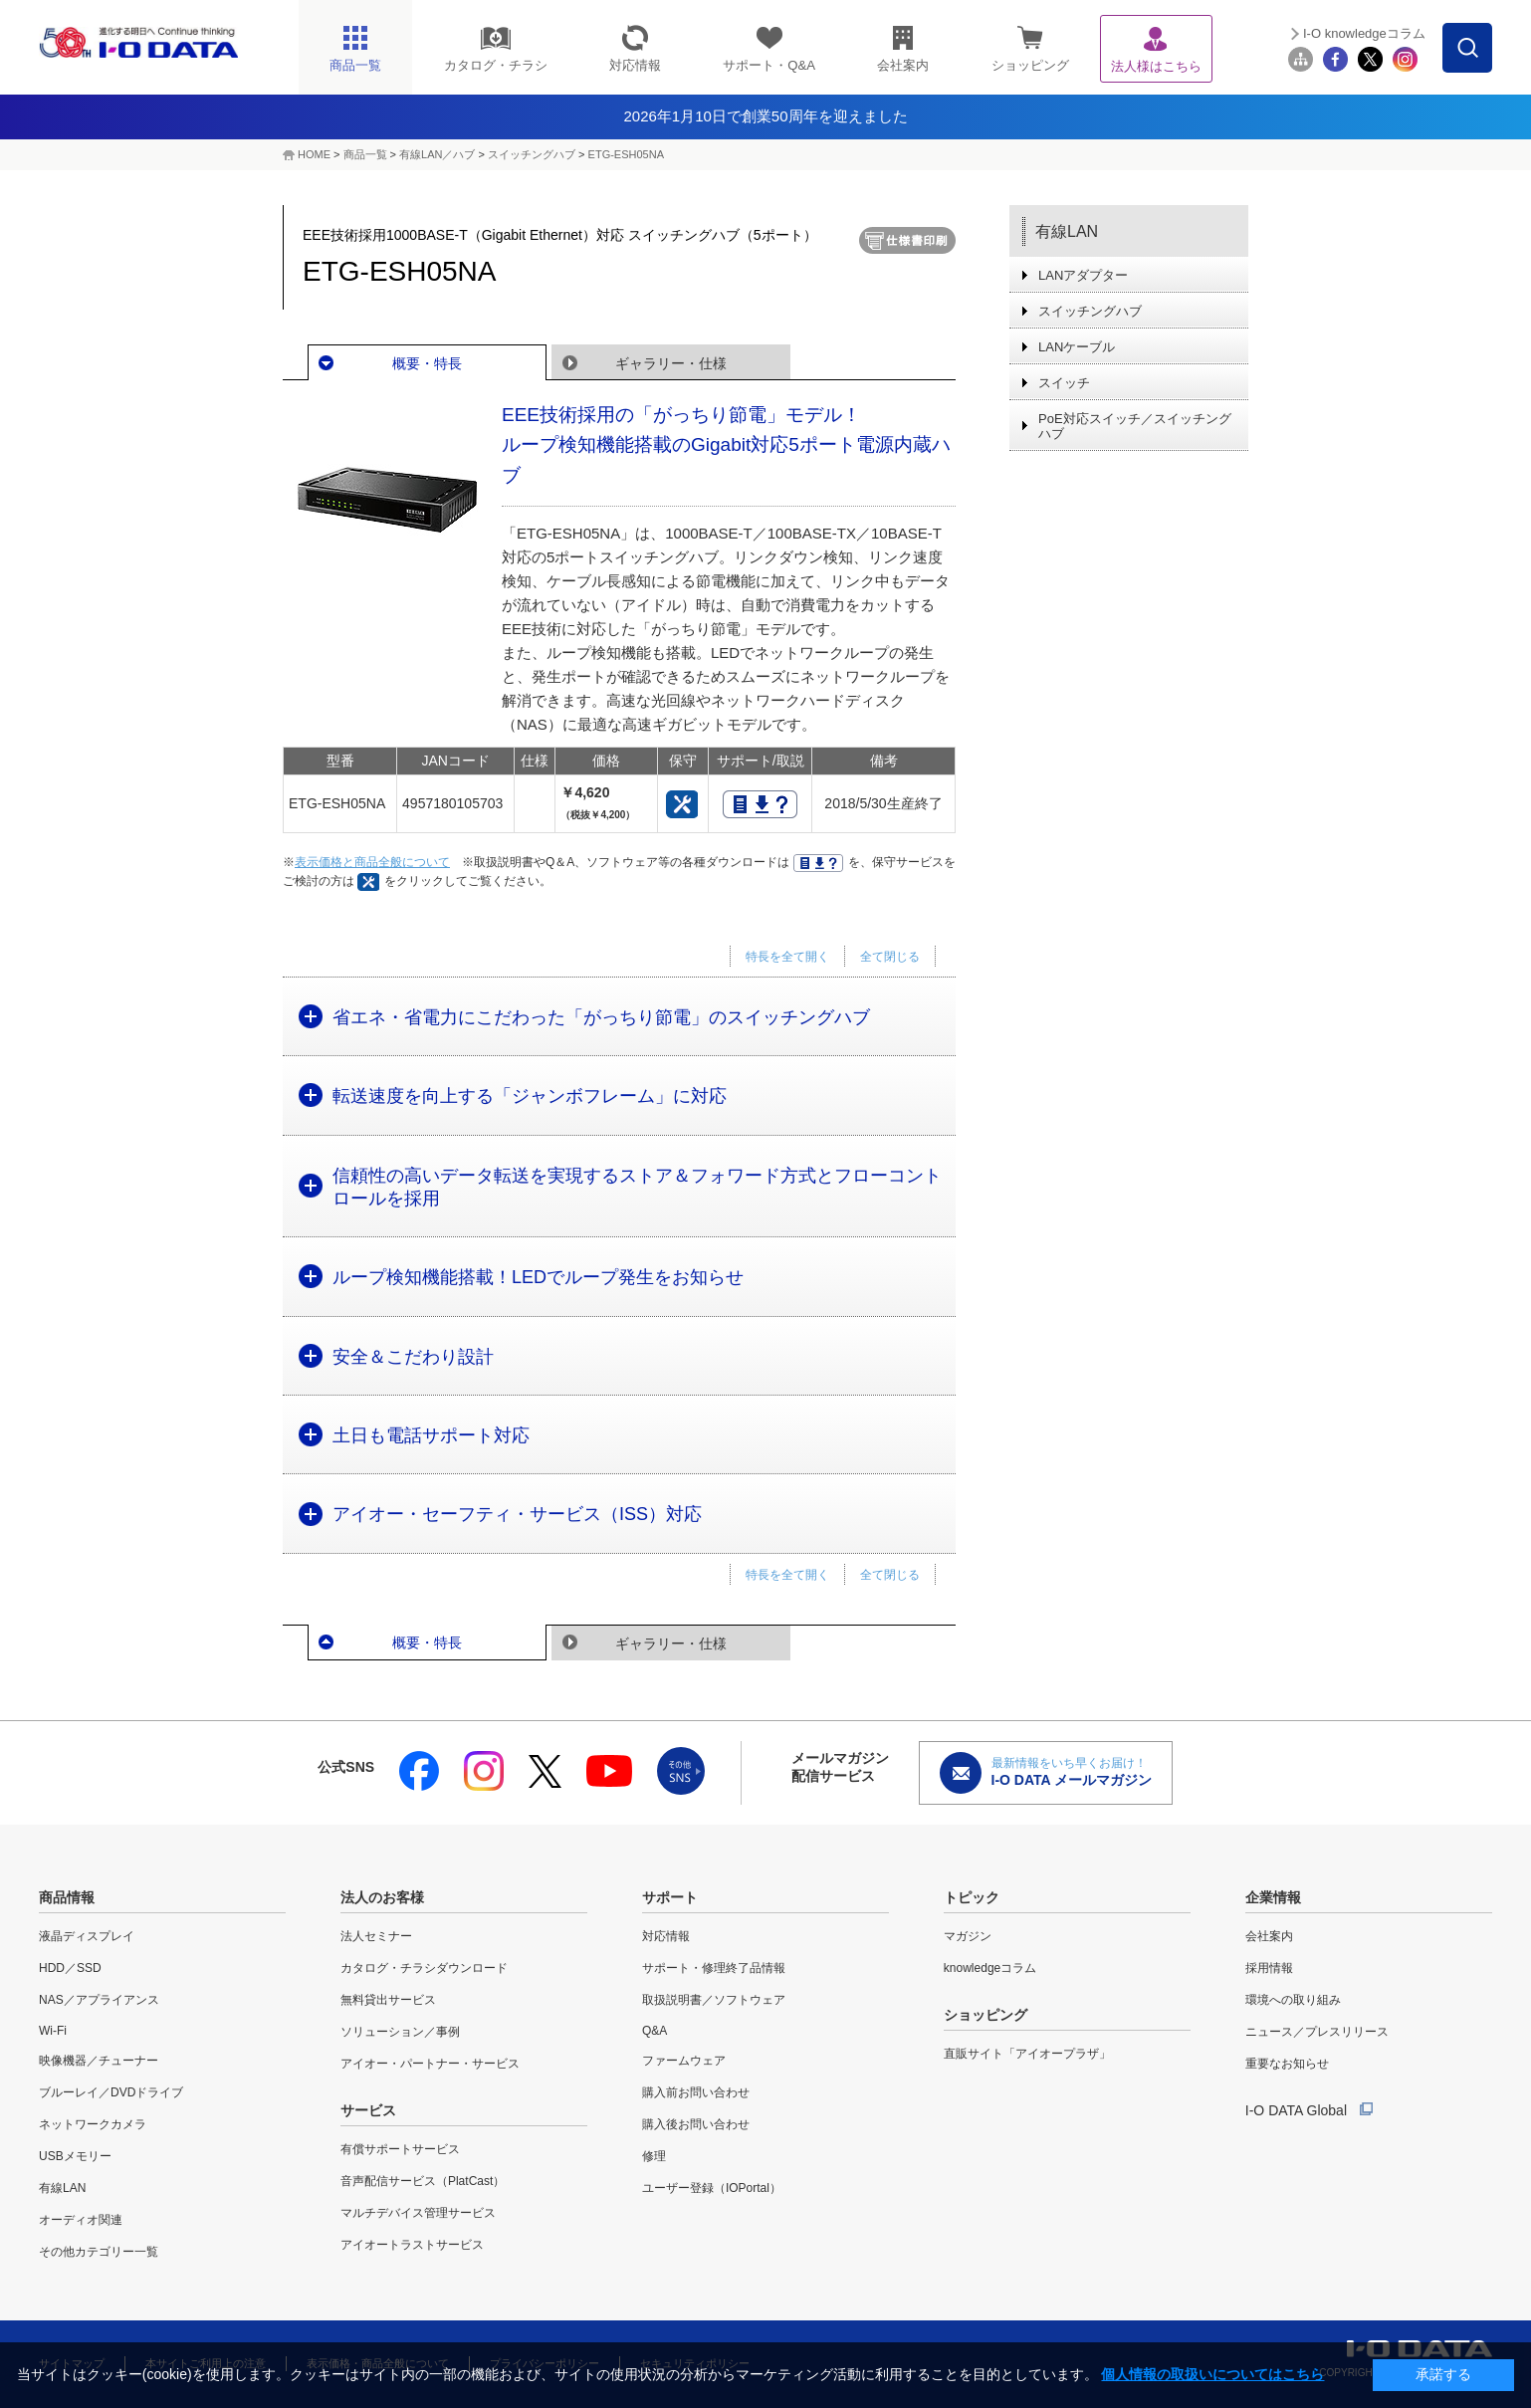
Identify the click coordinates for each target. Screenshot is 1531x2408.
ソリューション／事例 (400, 2032)
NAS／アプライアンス (99, 2000)
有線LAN (1066, 231)
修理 (654, 2156)
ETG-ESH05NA (626, 154)
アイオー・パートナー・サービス (430, 2064)
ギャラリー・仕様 (671, 363)
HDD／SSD (70, 1968)
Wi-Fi (53, 2031)
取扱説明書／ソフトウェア (713, 2000)
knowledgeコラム (990, 1968)
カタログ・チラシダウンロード (424, 1968)
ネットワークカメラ (92, 2124)
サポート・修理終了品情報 (713, 1968)
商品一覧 (365, 154)
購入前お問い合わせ (696, 2092)
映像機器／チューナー (98, 2061)
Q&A (654, 2031)
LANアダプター (1083, 275)
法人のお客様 (382, 1897)
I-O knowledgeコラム (1364, 33)
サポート (670, 1897)
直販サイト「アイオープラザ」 (1027, 2054)
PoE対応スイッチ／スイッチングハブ (1134, 426)
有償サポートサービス (400, 2149)
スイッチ (1064, 382)
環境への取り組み (1293, 2000)
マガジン (967, 1936)
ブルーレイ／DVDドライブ (111, 2092)
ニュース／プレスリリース (1317, 2032)
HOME (314, 154)
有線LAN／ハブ (437, 154)
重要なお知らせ (1287, 2064)
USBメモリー (75, 2156)
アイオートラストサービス (412, 2245)
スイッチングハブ (531, 154)
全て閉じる (890, 957)
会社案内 (1269, 1936)
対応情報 (666, 1936)
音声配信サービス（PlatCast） (422, 2181)
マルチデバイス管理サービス (418, 2213)
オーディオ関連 (80, 2220)
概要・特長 (427, 363)
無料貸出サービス (388, 2000)
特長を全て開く (787, 957)
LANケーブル (1076, 346)
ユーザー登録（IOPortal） (711, 2188)
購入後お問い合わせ (696, 2124)
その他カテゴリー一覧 (98, 2252)
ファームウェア (684, 2061)
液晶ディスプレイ (86, 1936)
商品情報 (67, 1897)
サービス (368, 2110)
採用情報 (1269, 1968)
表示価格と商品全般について (372, 862)
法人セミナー (376, 1936)
